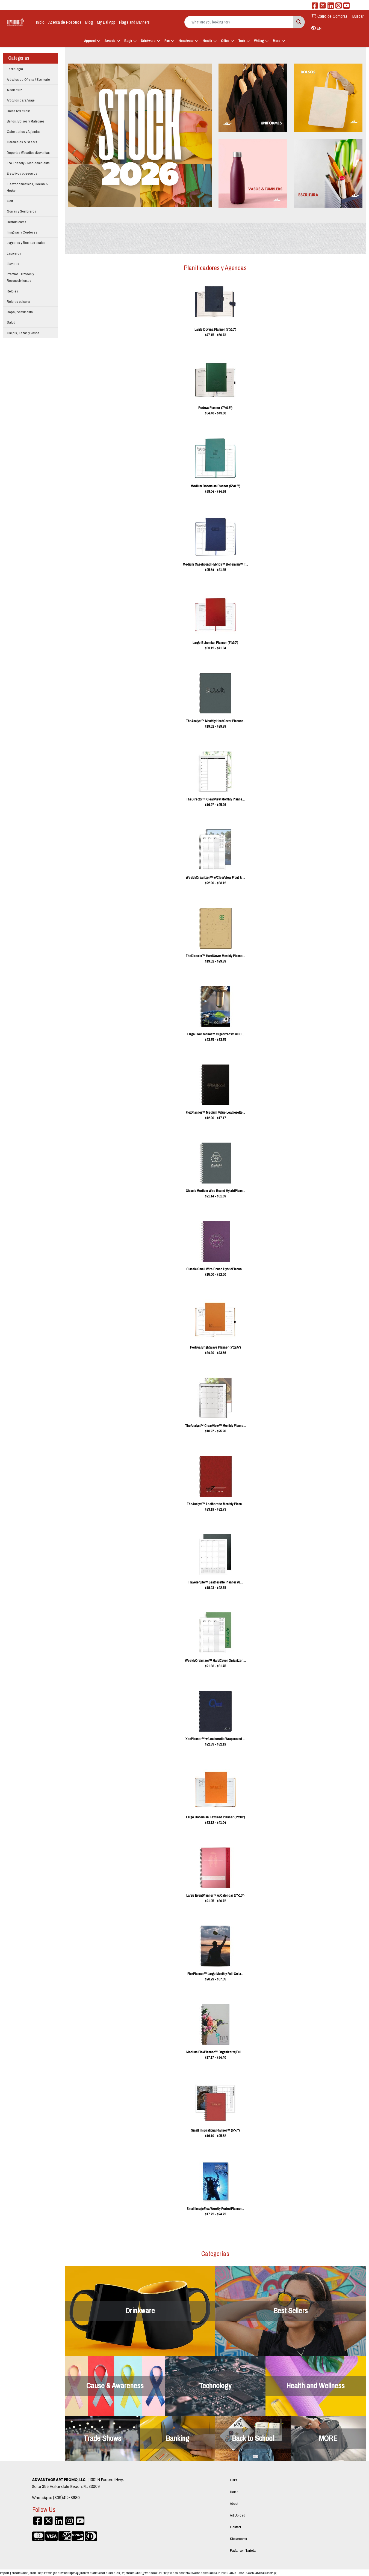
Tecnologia (15, 68)
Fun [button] (167, 40)
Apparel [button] (90, 40)
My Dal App (106, 22)
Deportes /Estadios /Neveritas (28, 152)
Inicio (40, 22)
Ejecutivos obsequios (22, 173)
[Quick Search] (238, 22)
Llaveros (13, 263)
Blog (89, 22)
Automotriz (14, 89)
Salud (11, 322)
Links (233, 2480)
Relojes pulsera (18, 301)
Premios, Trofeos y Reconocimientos (20, 277)
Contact (235, 2526)
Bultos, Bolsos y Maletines (26, 121)
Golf (10, 200)
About (234, 2503)
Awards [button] (110, 40)
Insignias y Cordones (22, 232)
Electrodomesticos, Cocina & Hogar (27, 187)
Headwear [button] (186, 40)
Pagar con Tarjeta (243, 2550)
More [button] (276, 40)
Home (234, 2491)
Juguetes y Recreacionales (26, 242)
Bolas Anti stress (19, 110)
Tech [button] (241, 40)
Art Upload (237, 2515)
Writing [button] (259, 40)
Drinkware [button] (148, 40)
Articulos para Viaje (21, 100)
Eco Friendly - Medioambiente (28, 162)
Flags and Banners (134, 22)
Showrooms (238, 2538)
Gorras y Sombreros (21, 211)
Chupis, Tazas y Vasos (23, 332)
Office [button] (225, 40)
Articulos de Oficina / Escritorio (28, 79)
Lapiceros (14, 253)
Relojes (12, 291)
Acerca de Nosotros (64, 22)
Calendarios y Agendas (23, 131)
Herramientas (16, 221)
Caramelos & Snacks (22, 141)
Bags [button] (128, 40)
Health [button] (207, 40)
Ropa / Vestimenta (20, 311)
